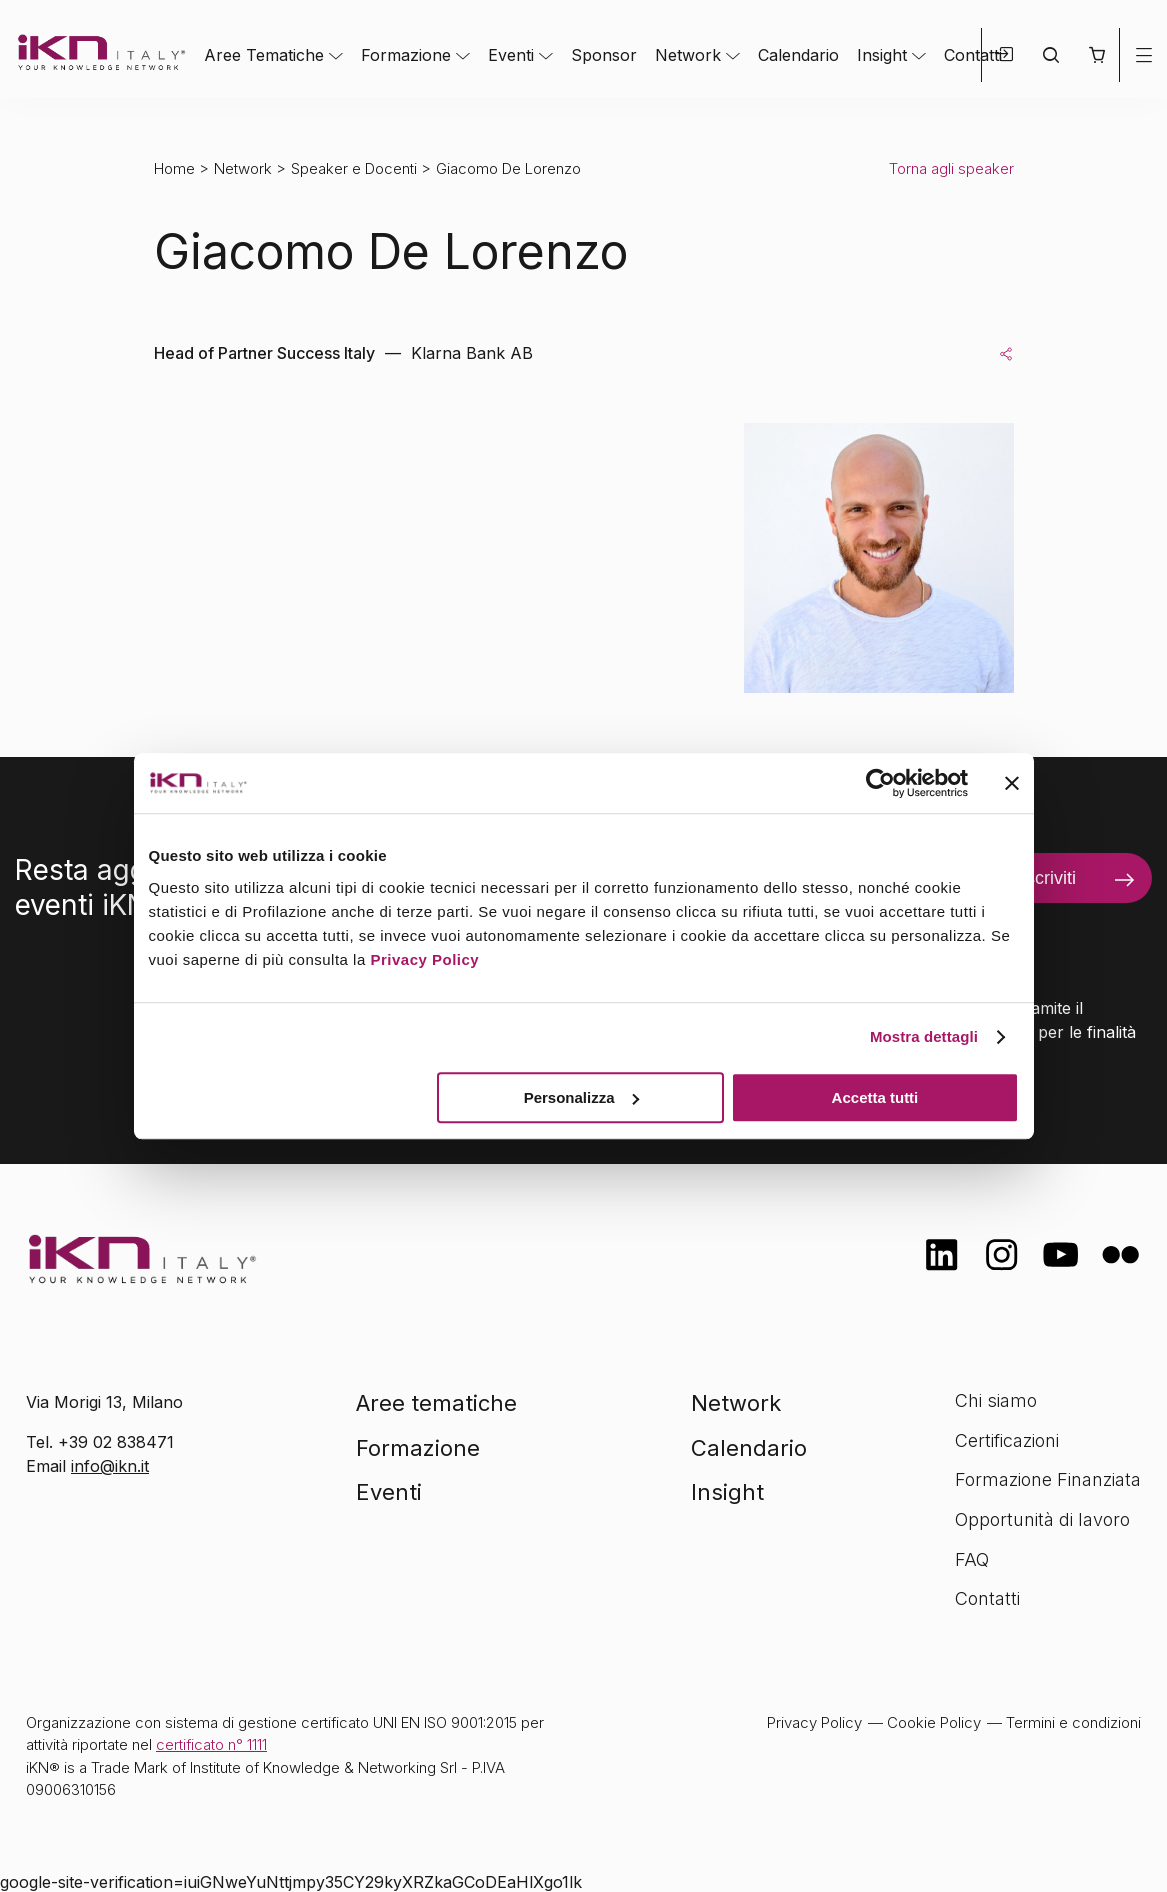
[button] (1096, 55)
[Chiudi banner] (1012, 783)
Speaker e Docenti (354, 168)
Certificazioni (1007, 1440)
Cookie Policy (934, 1722)
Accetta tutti (875, 1097)
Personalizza (581, 1097)
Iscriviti (1048, 878)
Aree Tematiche (264, 55)
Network (688, 55)
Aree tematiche (436, 1403)
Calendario (798, 55)
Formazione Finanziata (1048, 1479)
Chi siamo (996, 1400)
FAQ (972, 1559)
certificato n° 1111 (211, 1744)
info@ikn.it (110, 1466)
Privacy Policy (424, 959)
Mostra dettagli (924, 1036)
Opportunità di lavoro (1042, 1519)
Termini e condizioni (1073, 1722)
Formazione (406, 55)
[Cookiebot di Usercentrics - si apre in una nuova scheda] (880, 783)
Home (174, 168)
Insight (882, 55)
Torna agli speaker (951, 168)
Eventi (511, 55)
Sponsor (604, 55)
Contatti (973, 55)
